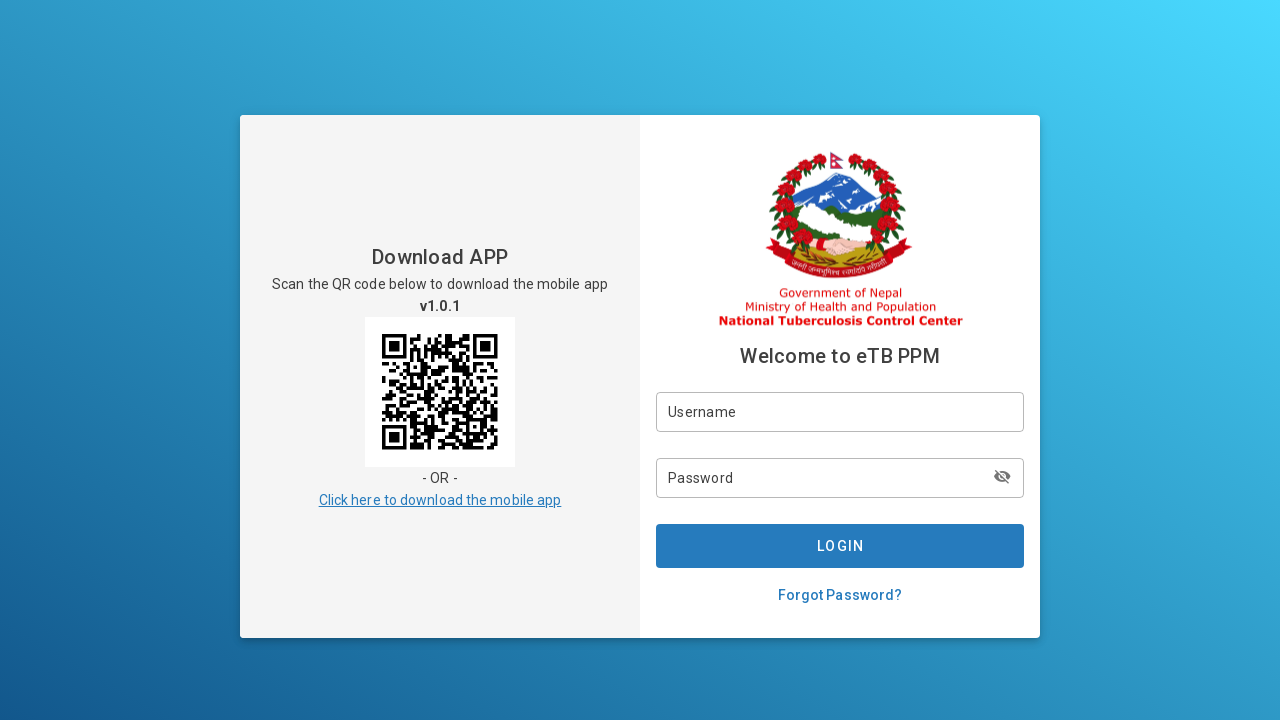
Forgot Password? (840, 595)
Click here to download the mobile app (440, 500)
